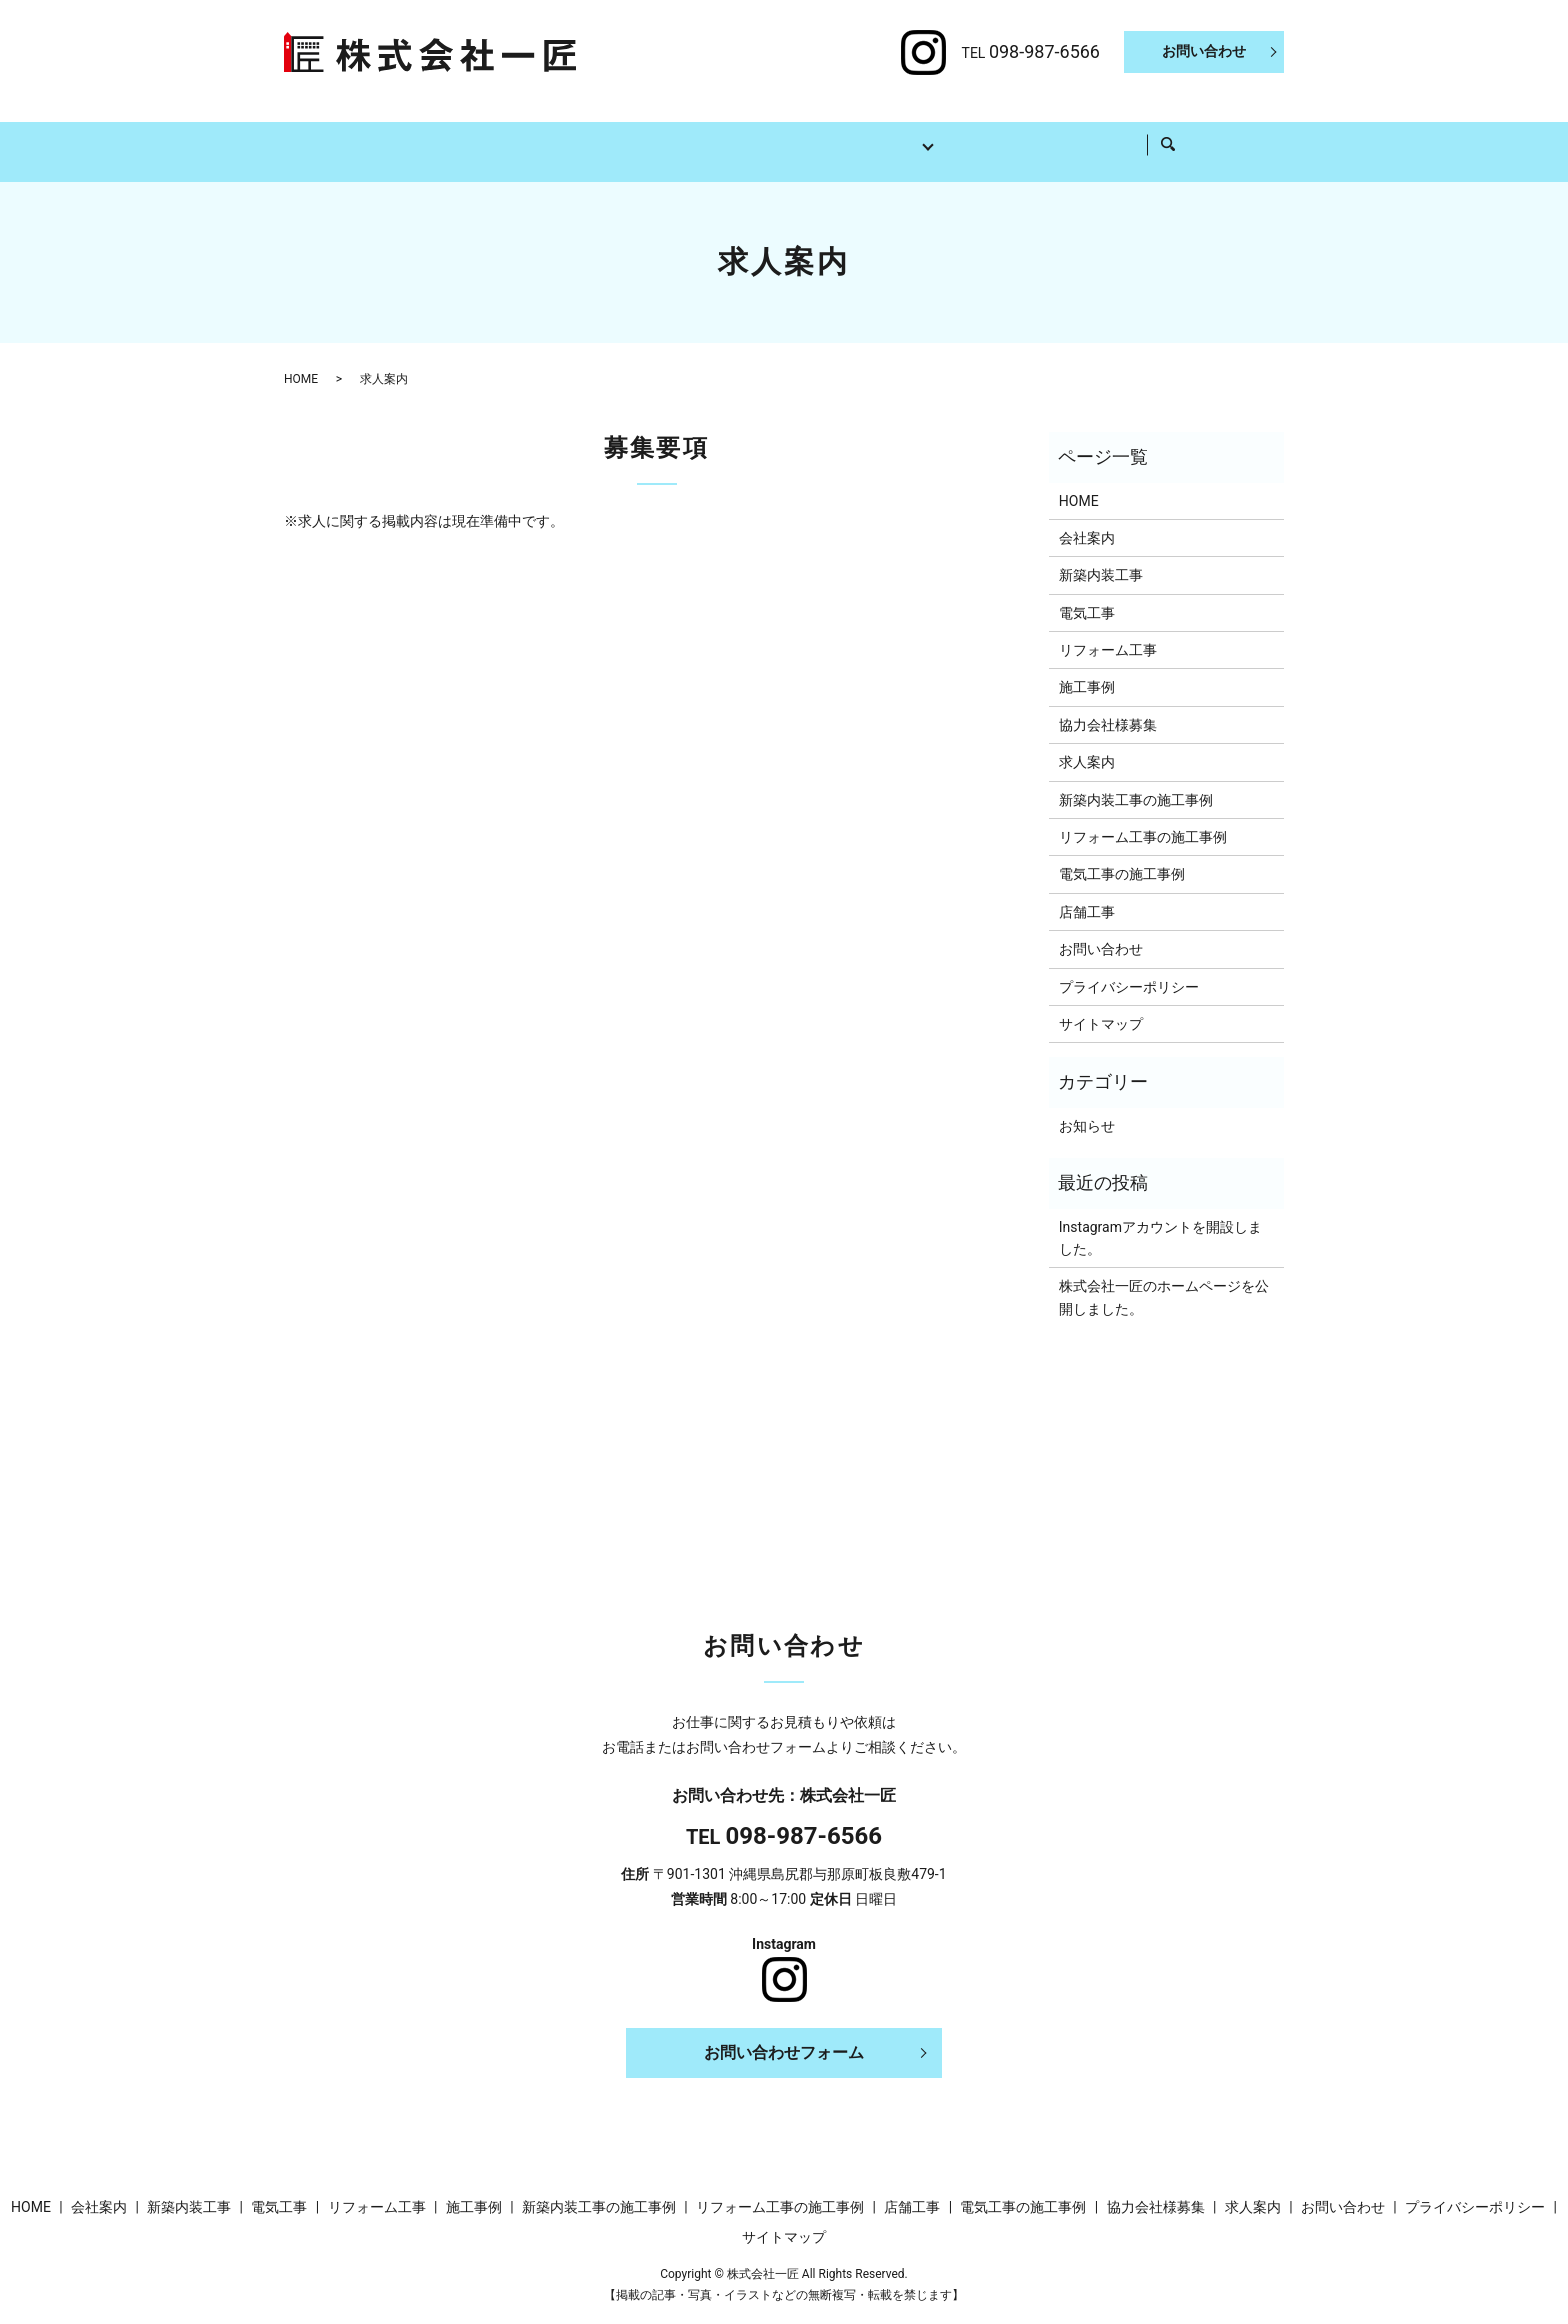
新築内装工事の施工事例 (1136, 781)
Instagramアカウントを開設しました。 (1160, 1219)
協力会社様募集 (1035, 134)
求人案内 (1154, 134)
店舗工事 (1087, 893)
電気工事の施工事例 (1122, 855)
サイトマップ (1101, 1005)
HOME (364, 134)
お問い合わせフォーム (784, 2033)
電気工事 (678, 134)
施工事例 (916, 134)
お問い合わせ (1204, 51)
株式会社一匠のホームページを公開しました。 (1164, 1278)
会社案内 (454, 134)
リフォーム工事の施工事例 (1143, 818)
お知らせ (1087, 1107)
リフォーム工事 (797, 134)
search (1224, 136)
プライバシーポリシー (1129, 968)
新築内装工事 (566, 134)
